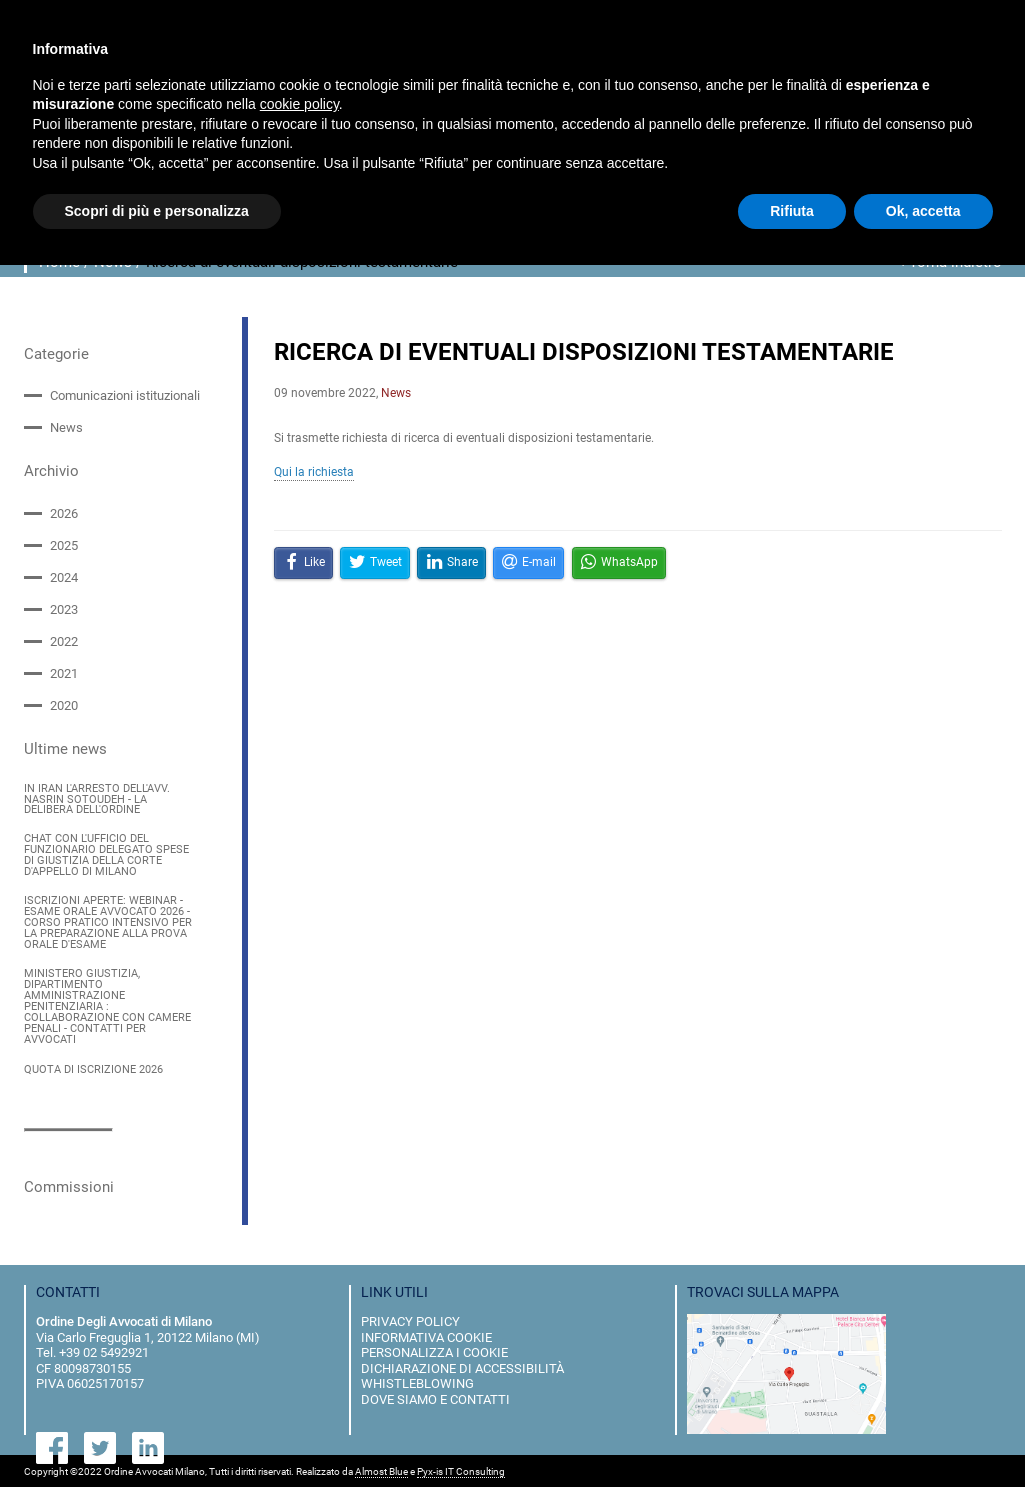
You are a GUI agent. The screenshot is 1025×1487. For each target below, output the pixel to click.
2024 (64, 577)
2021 (64, 673)
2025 (64, 545)
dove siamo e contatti (435, 1396)
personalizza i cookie (434, 1349)
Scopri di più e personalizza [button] (157, 211)
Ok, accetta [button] (923, 211)
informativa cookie (426, 1334)
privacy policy (410, 1318)
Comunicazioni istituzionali (125, 395)
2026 (64, 512)
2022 (64, 641)
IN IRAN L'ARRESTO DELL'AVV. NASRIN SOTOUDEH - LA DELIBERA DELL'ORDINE (97, 799)
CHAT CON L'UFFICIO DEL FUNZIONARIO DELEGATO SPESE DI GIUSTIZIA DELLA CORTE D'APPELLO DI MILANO (106, 855)
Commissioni (69, 1184)
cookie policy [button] (299, 104)
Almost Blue (381, 1469)
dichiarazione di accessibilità (462, 1365)
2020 (64, 705)
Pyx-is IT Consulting (461, 1469)
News (66, 427)
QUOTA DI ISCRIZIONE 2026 (93, 1068)
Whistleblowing (417, 1381)
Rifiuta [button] (792, 211)
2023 (64, 609)
